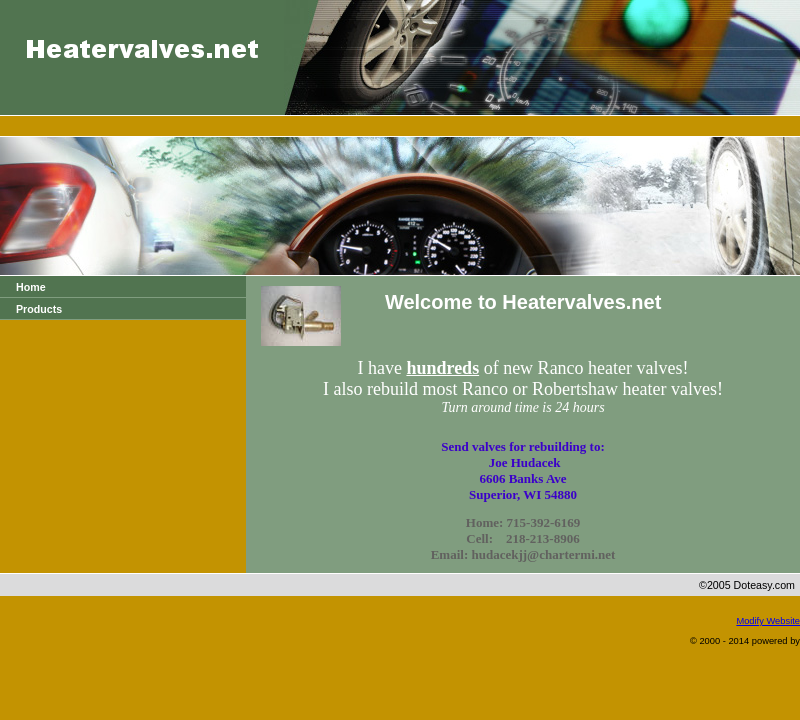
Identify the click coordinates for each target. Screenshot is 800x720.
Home (31, 287)
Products (39, 309)
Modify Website (768, 621)
